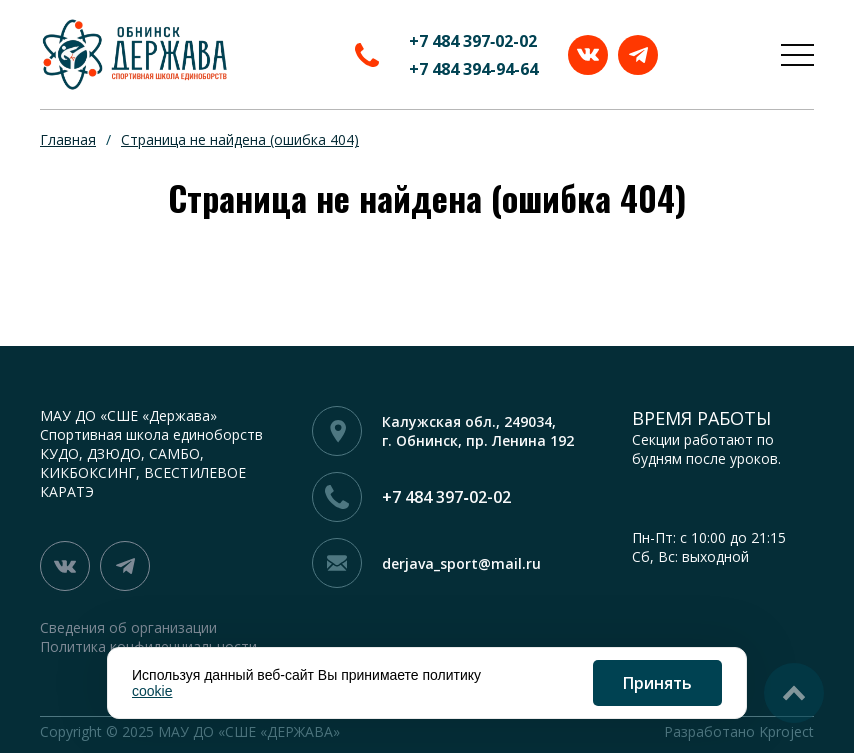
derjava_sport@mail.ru (461, 563)
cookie (152, 691)
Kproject (786, 731)
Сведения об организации (128, 627)
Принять (657, 683)
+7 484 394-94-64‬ (473, 69)
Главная (68, 139)
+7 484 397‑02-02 (473, 41)
